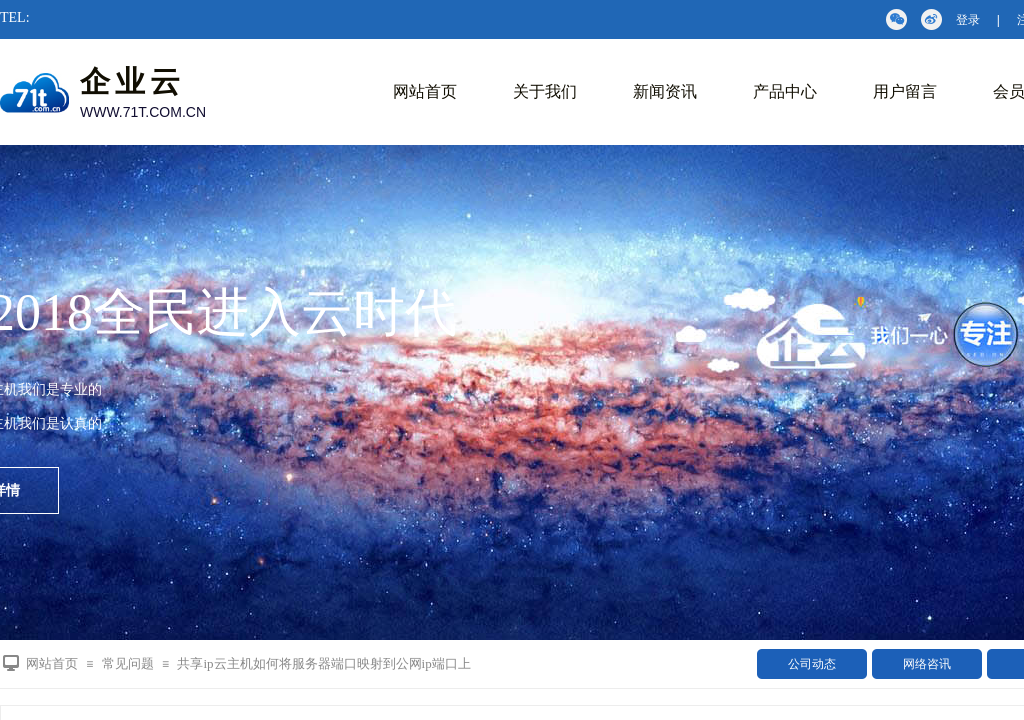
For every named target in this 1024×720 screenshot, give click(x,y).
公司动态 (812, 664)
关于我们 (545, 91)
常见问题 (128, 663)
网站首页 (425, 91)
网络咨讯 (927, 664)
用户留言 (905, 91)
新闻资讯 (665, 91)
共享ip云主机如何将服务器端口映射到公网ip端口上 (323, 663)
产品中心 (785, 91)
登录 (968, 20)
